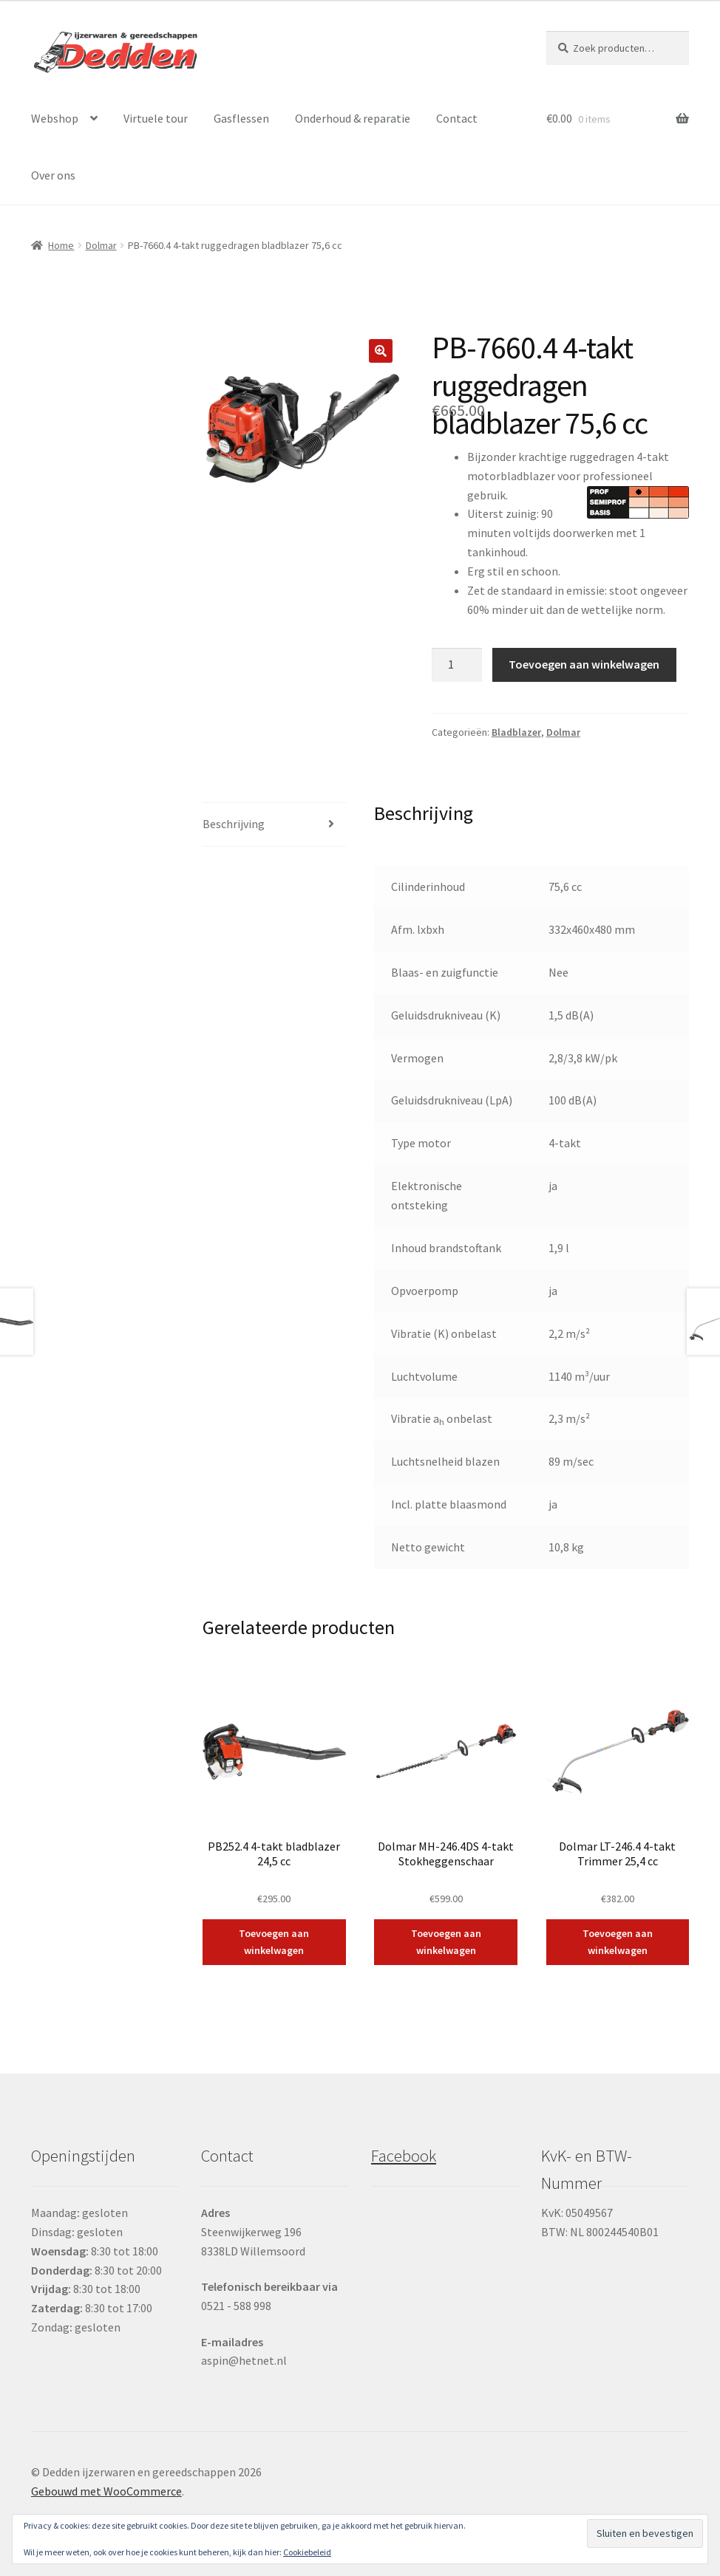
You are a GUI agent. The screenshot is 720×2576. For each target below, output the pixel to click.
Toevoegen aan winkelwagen (584, 664)
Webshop (54, 118)
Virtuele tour (155, 118)
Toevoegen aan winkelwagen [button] (274, 1942)
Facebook (403, 2155)
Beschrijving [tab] (234, 823)
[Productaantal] (457, 665)
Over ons (53, 175)
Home (61, 245)
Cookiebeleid (307, 2552)
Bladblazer (516, 732)
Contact (457, 118)
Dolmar (101, 245)
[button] (381, 351)
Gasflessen (241, 118)
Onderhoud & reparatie (352, 118)
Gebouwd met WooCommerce (106, 2491)
